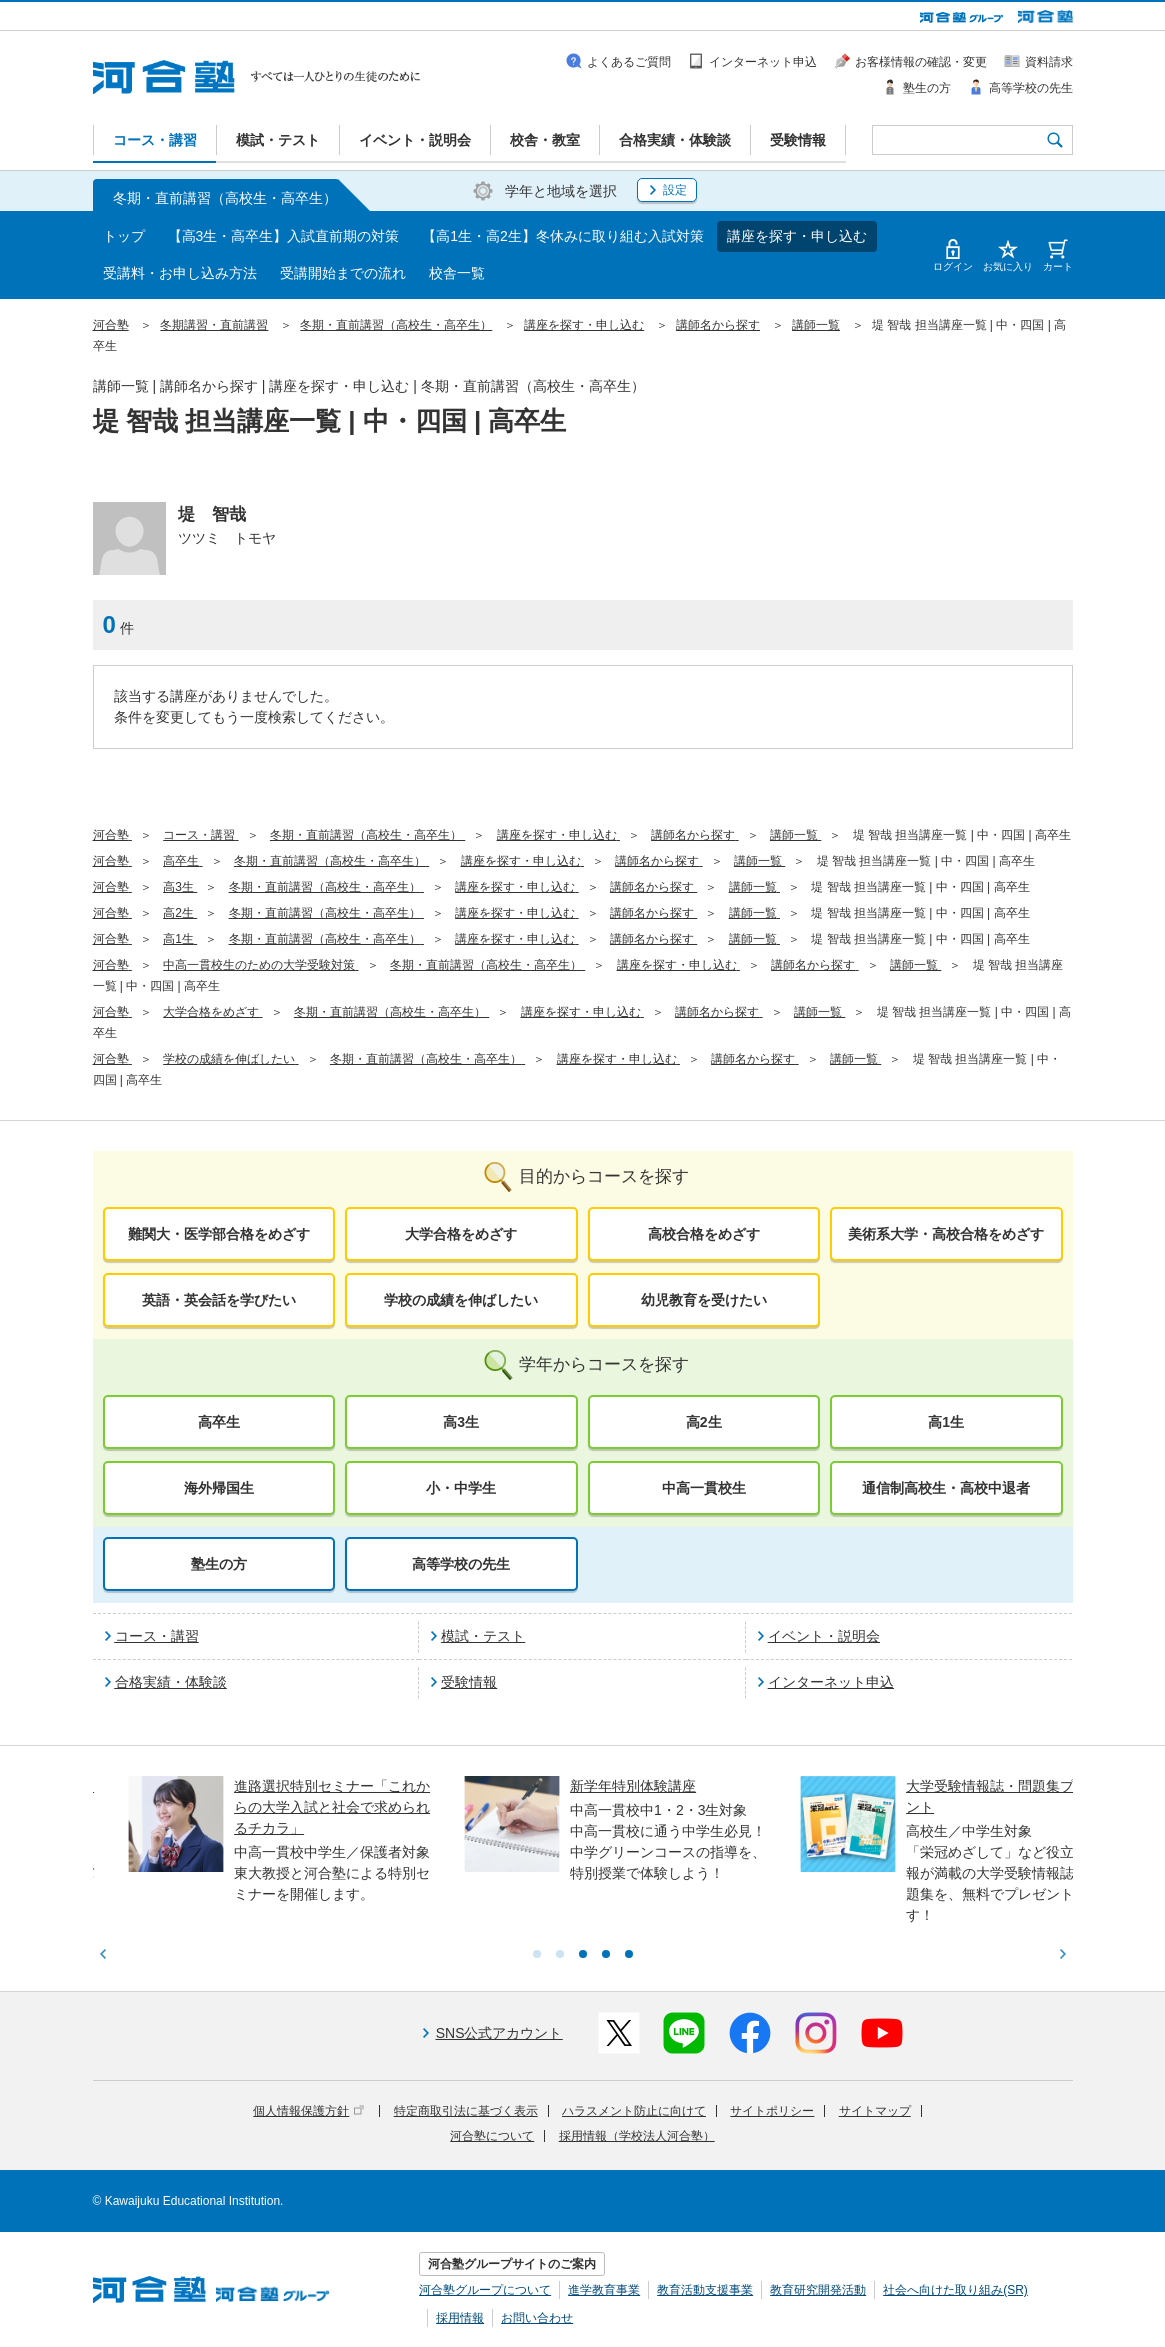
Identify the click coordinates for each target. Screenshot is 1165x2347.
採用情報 (460, 2318)
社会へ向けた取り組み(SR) (955, 2290)
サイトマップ (875, 2111)
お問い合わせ (537, 2318)
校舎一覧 (457, 273)
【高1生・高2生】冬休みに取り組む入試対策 (563, 236)
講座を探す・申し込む (797, 236)
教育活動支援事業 (705, 2290)
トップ (124, 236)
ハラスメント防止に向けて (634, 2111)
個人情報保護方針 (308, 2111)
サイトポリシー (772, 2111)
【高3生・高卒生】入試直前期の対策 (284, 236)
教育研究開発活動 (818, 2290)
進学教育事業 (604, 2290)
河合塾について (492, 2136)
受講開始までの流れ (343, 273)
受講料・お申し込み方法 (180, 273)
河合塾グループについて (485, 2290)
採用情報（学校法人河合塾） (637, 2136)
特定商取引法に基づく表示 (466, 2111)
